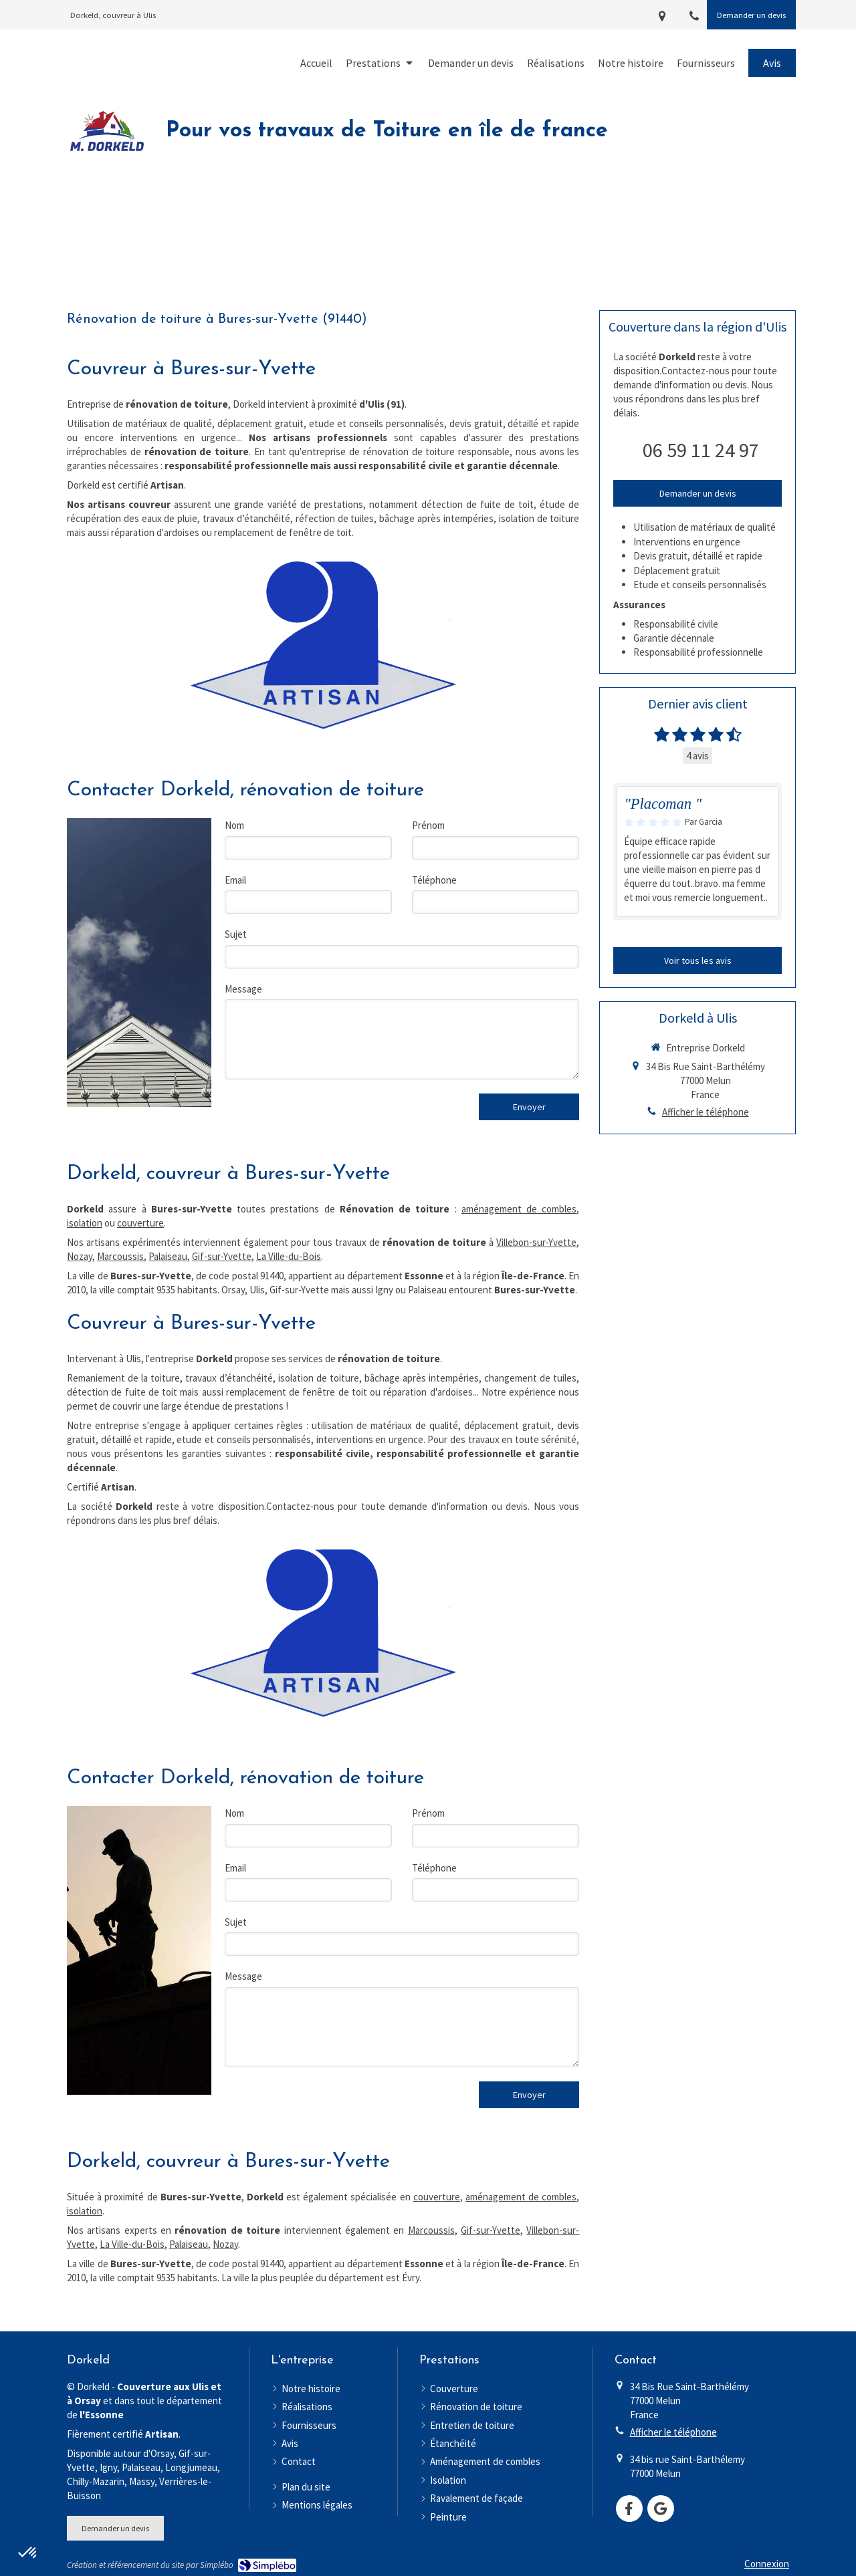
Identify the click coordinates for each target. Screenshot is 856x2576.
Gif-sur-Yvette (221, 1256)
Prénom (428, 825)
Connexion (766, 2563)
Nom (234, 825)
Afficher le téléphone (705, 1112)
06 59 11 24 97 (701, 450)
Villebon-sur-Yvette (536, 1242)
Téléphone (434, 880)
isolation (84, 1222)
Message (243, 989)
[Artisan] (322, 644)
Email (235, 880)
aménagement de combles (519, 1208)
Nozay (79, 1256)
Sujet (236, 934)
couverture (140, 1222)
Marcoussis (120, 1256)
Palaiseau (167, 1256)
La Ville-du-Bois (288, 1256)
